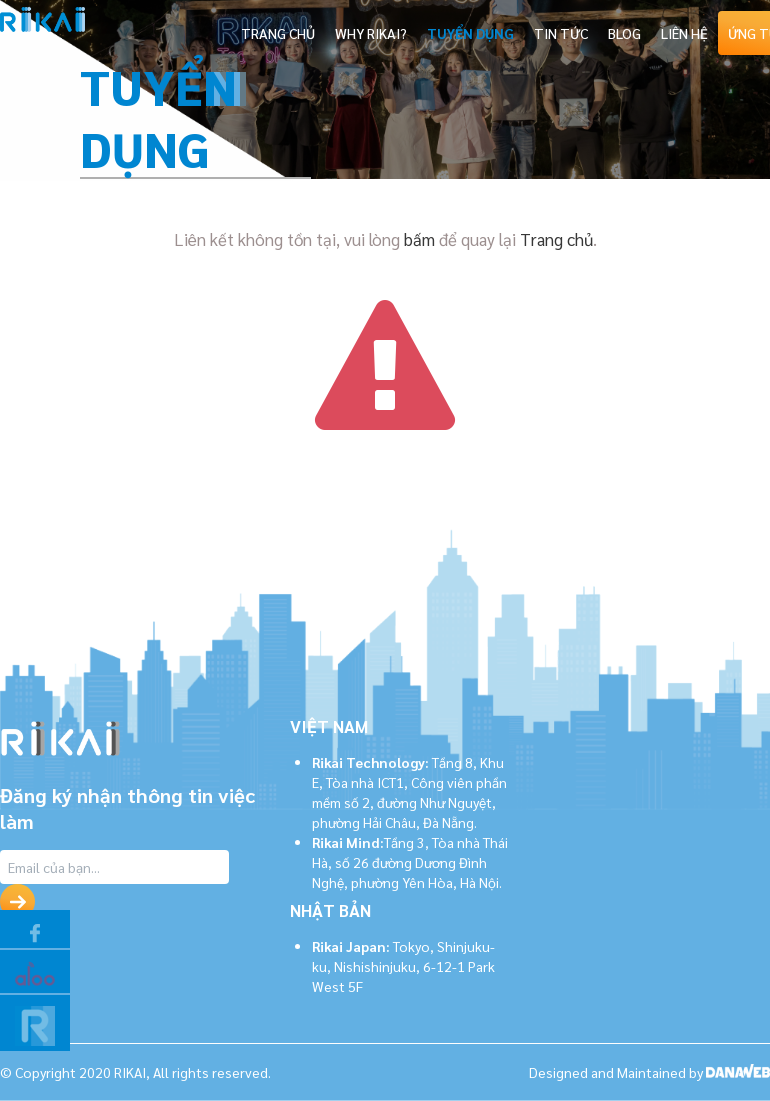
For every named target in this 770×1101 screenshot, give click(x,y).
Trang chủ (556, 239)
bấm (419, 239)
